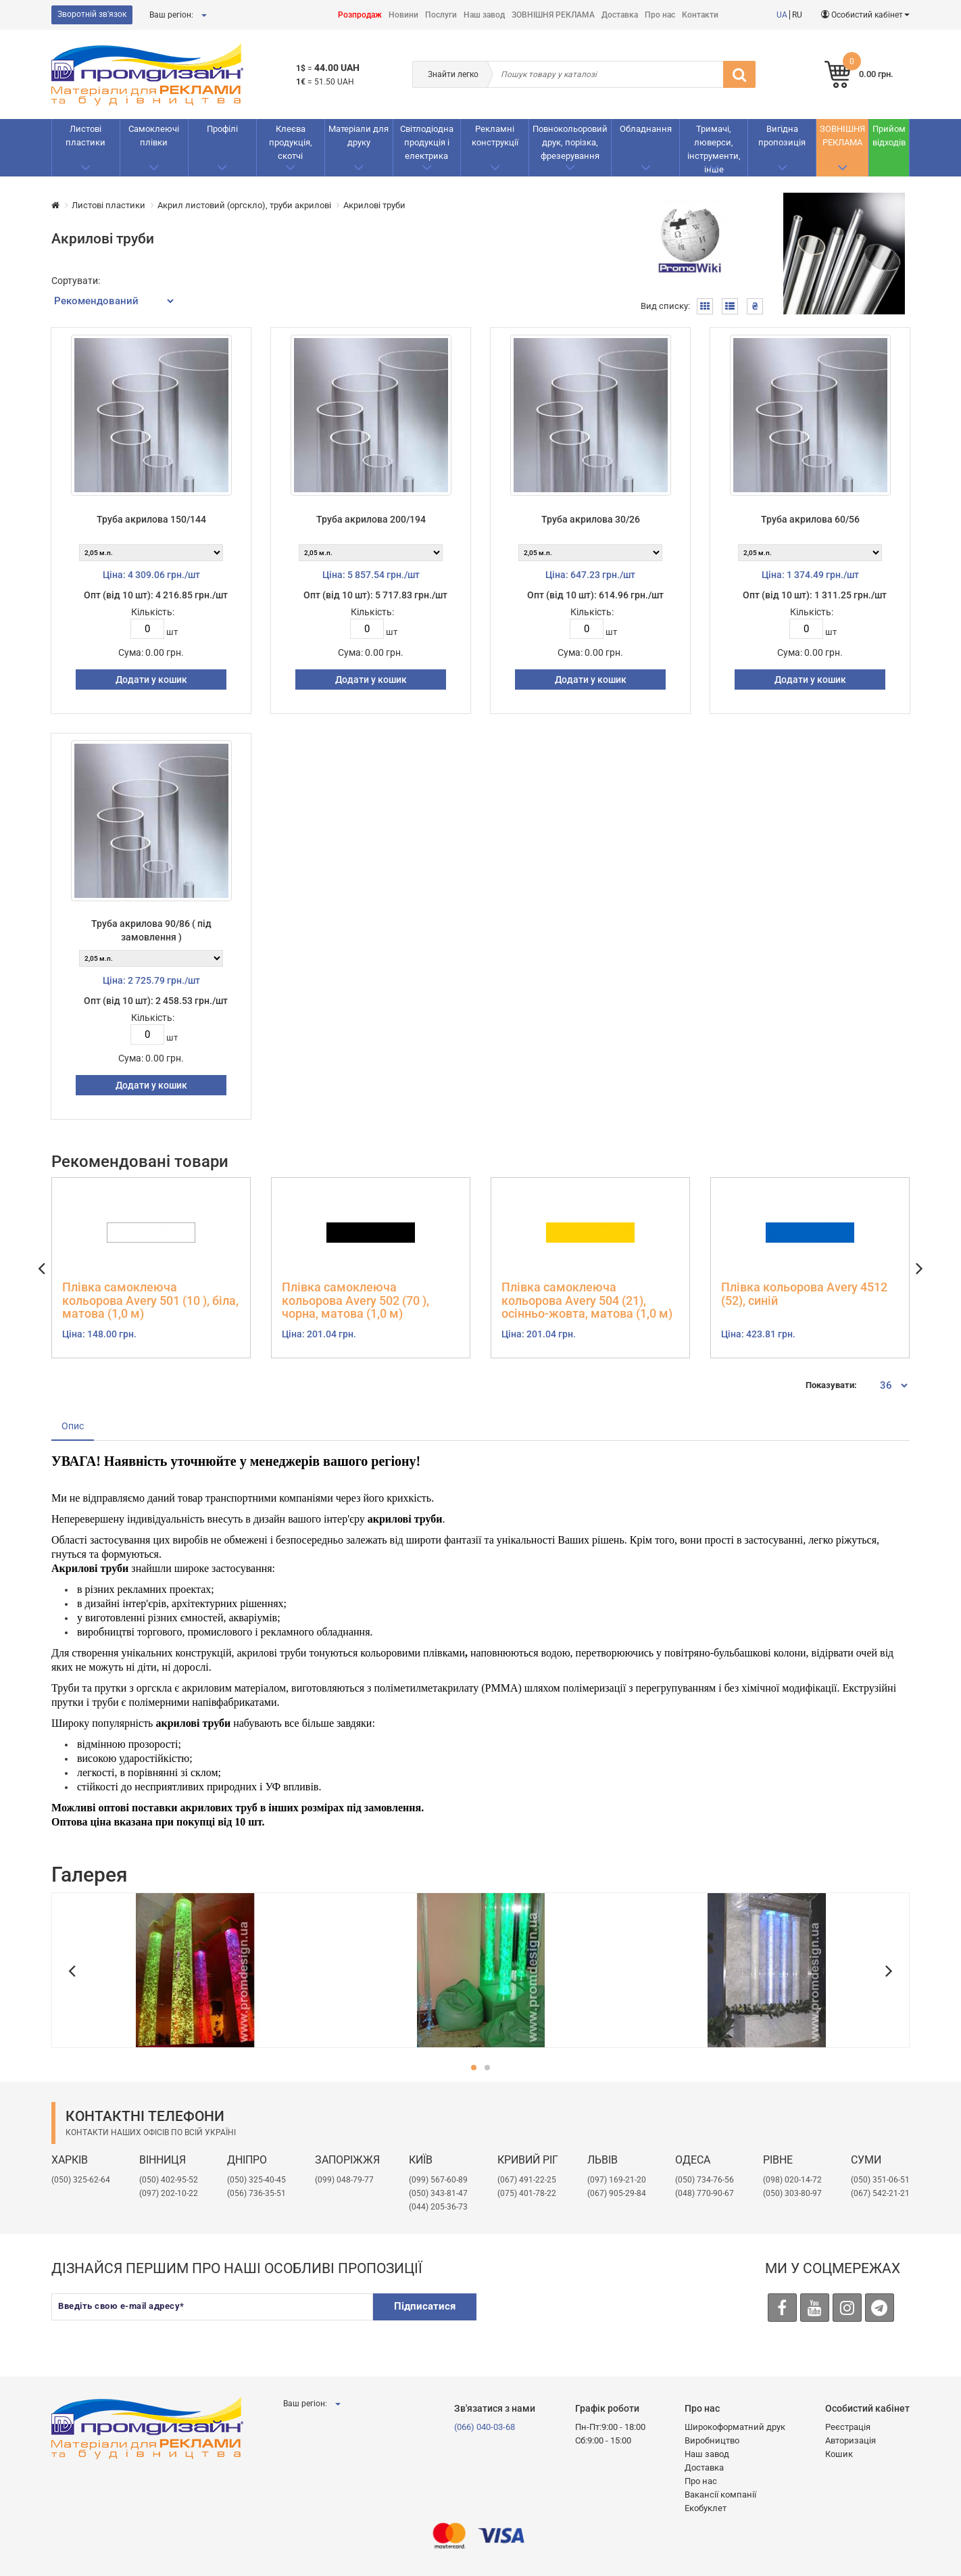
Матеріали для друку (358, 135)
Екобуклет (705, 2508)
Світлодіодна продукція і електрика (426, 142)
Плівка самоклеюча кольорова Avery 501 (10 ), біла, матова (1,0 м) (150, 1301)
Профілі (222, 129)
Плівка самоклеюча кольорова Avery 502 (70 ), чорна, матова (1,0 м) (355, 1301)
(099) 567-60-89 (438, 2180)
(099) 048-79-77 (344, 2180)
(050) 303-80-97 (792, 2193)
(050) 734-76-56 (704, 2180)
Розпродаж (360, 15)
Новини (403, 15)
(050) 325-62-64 (80, 2180)
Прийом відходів (889, 135)
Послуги (441, 15)
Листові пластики (85, 135)
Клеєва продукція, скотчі (290, 142)
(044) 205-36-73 (438, 2207)
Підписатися (424, 2306)
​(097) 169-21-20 (616, 2180)
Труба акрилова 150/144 (151, 519)
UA (782, 15)
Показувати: (831, 1385)
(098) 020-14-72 (792, 2180)
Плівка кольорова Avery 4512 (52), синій (804, 1294)
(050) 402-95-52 (168, 2180)
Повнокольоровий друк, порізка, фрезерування (570, 142)
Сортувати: (75, 280)
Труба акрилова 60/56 (810, 519)
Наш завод (484, 15)
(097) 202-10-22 (168, 2193)
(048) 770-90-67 (704, 2193)
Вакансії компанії (720, 2494)
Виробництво (712, 2440)
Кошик (839, 2454)
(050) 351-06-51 (880, 2180)
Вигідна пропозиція (782, 135)
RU (797, 15)
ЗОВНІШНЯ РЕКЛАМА (553, 15)
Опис (72, 1426)
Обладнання (646, 129)
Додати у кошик (151, 679)
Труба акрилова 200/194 (371, 519)
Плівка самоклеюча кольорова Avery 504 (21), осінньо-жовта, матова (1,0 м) (586, 1301)
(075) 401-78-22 (526, 2193)
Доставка (619, 15)
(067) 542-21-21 (880, 2193)
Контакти (700, 15)
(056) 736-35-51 (256, 2193)
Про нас (660, 15)
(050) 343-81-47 (438, 2193)
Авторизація (850, 2440)
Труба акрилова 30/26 (590, 519)
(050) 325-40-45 (256, 2180)
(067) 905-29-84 (616, 2193)
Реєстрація (847, 2427)
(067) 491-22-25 (526, 2180)
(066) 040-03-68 (484, 2427)
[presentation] (592, 2319)
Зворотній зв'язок (91, 14)
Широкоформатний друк (735, 2427)
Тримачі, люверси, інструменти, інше (714, 149)
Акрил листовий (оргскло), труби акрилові (244, 205)
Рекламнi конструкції (495, 135)
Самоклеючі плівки (153, 135)
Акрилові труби (374, 205)
